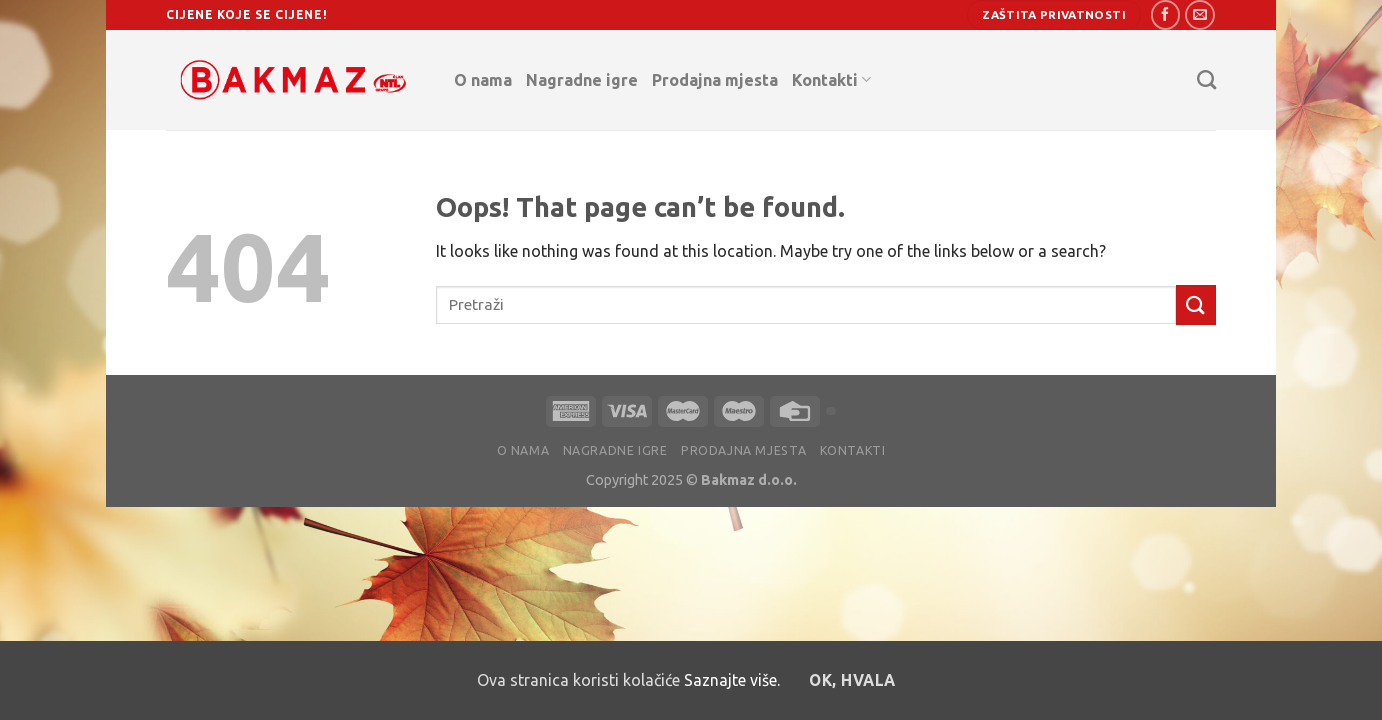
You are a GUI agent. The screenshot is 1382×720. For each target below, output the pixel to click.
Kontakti (831, 79)
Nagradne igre (582, 80)
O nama (483, 80)
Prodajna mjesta (715, 80)
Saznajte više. (732, 680)
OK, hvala (852, 680)
